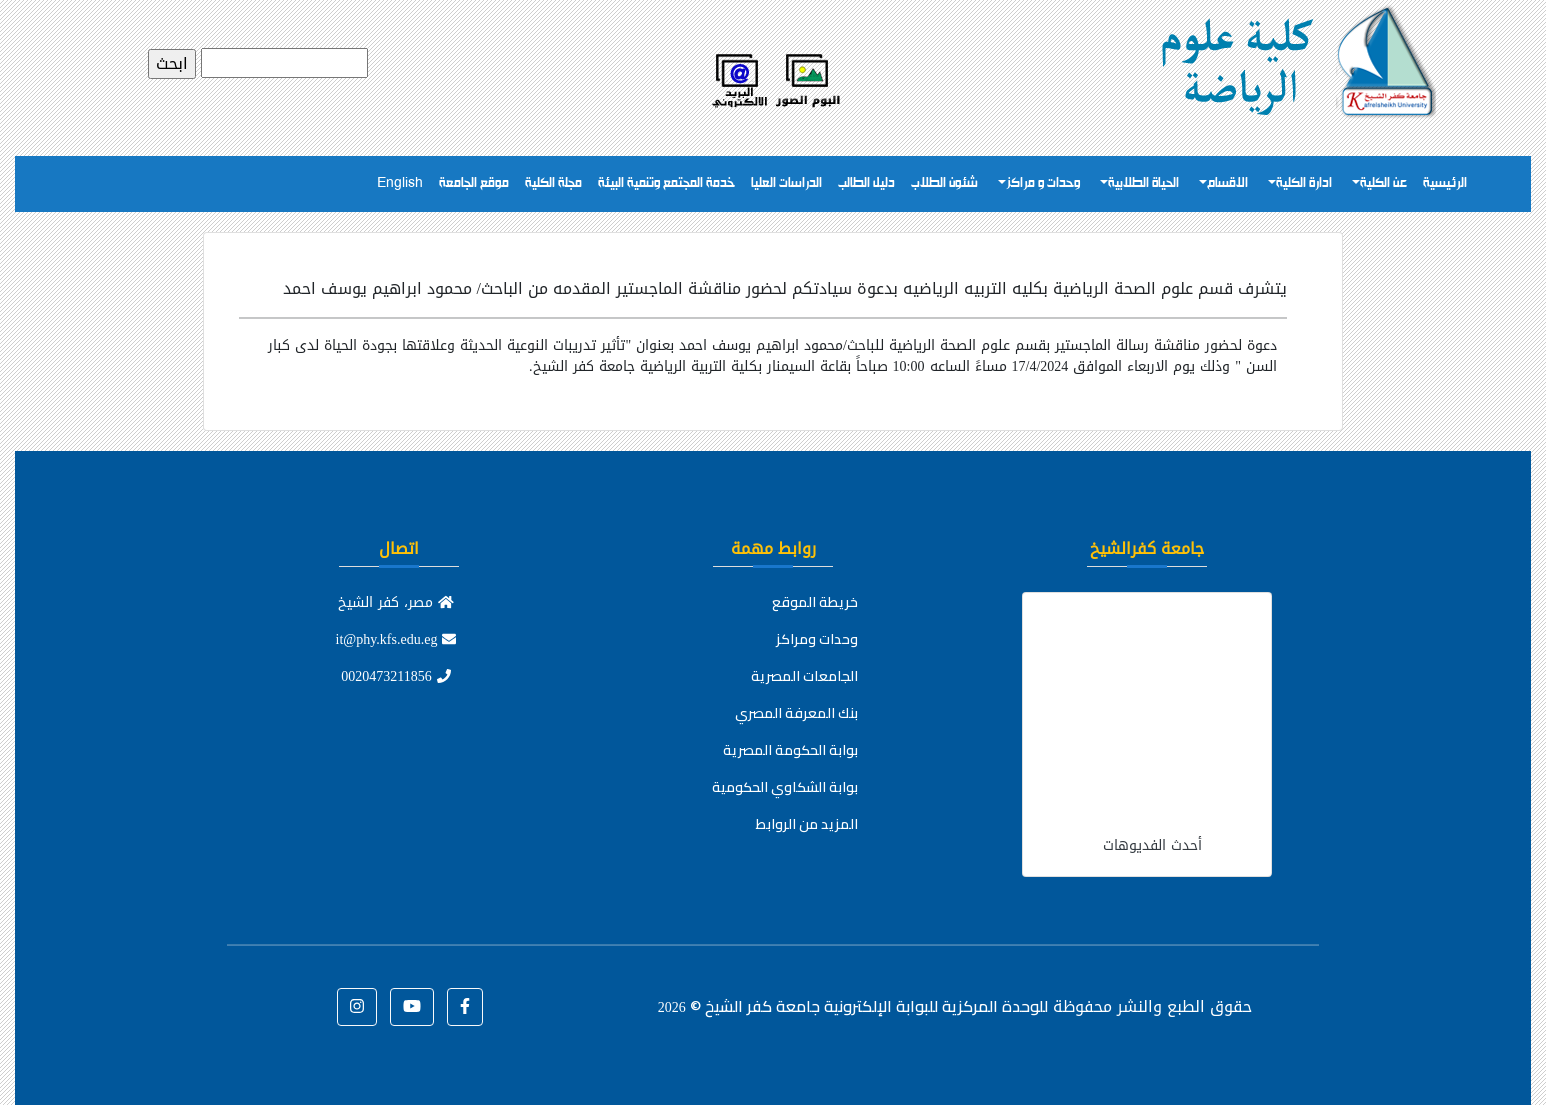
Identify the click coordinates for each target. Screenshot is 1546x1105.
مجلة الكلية (553, 183)
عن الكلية (1383, 183)
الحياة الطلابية (1143, 183)
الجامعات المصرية (804, 676)
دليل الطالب (866, 183)
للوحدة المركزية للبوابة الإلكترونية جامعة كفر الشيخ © (853, 1006)
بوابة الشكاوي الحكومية (785, 787)
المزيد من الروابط (807, 824)
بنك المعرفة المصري (796, 713)
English (400, 183)
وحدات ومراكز (817, 639)
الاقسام (1227, 183)
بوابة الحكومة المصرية (790, 750)
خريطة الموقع (815, 602)
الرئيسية (1445, 183)
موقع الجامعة (474, 183)
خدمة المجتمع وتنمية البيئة (666, 183)
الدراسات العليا (786, 183)
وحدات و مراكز (1043, 183)
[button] (465, 1007)
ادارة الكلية (1304, 183)
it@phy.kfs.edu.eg (396, 639)
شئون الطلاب (944, 183)
